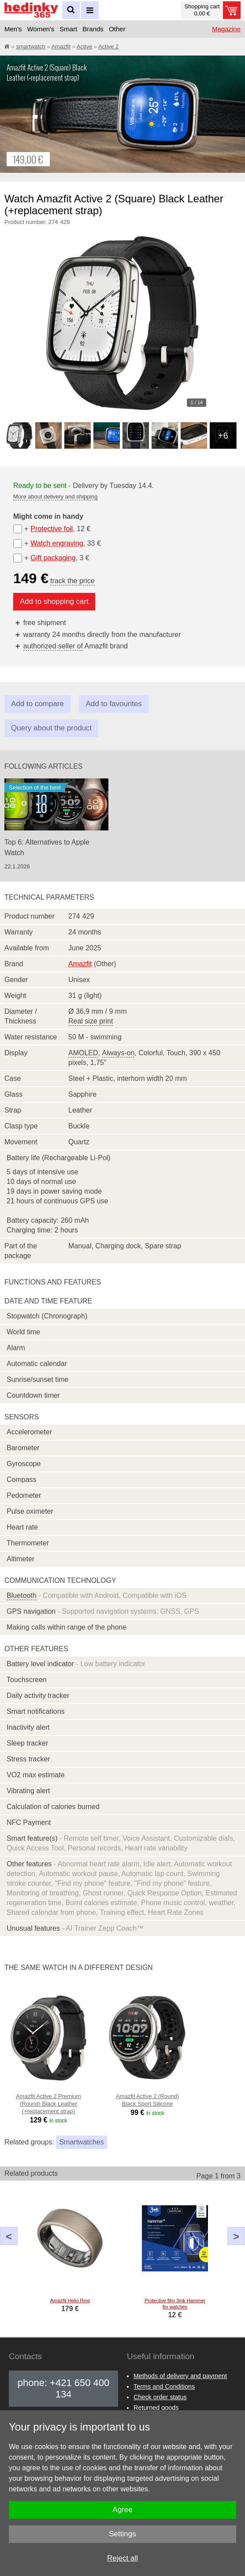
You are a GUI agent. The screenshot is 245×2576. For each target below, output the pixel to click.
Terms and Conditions (164, 2386)
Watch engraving (56, 543)
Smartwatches (81, 2142)
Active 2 (108, 46)
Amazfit (61, 46)
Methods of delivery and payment (180, 2375)
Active (84, 46)
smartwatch (30, 46)
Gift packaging (52, 558)
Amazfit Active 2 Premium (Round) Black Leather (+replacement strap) (48, 2103)
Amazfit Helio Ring (70, 2300)
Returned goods (156, 2407)
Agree (122, 2509)
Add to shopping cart (54, 601)
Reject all (122, 2558)
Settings (122, 2534)
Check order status (160, 2397)
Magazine (226, 29)
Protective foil (51, 528)
